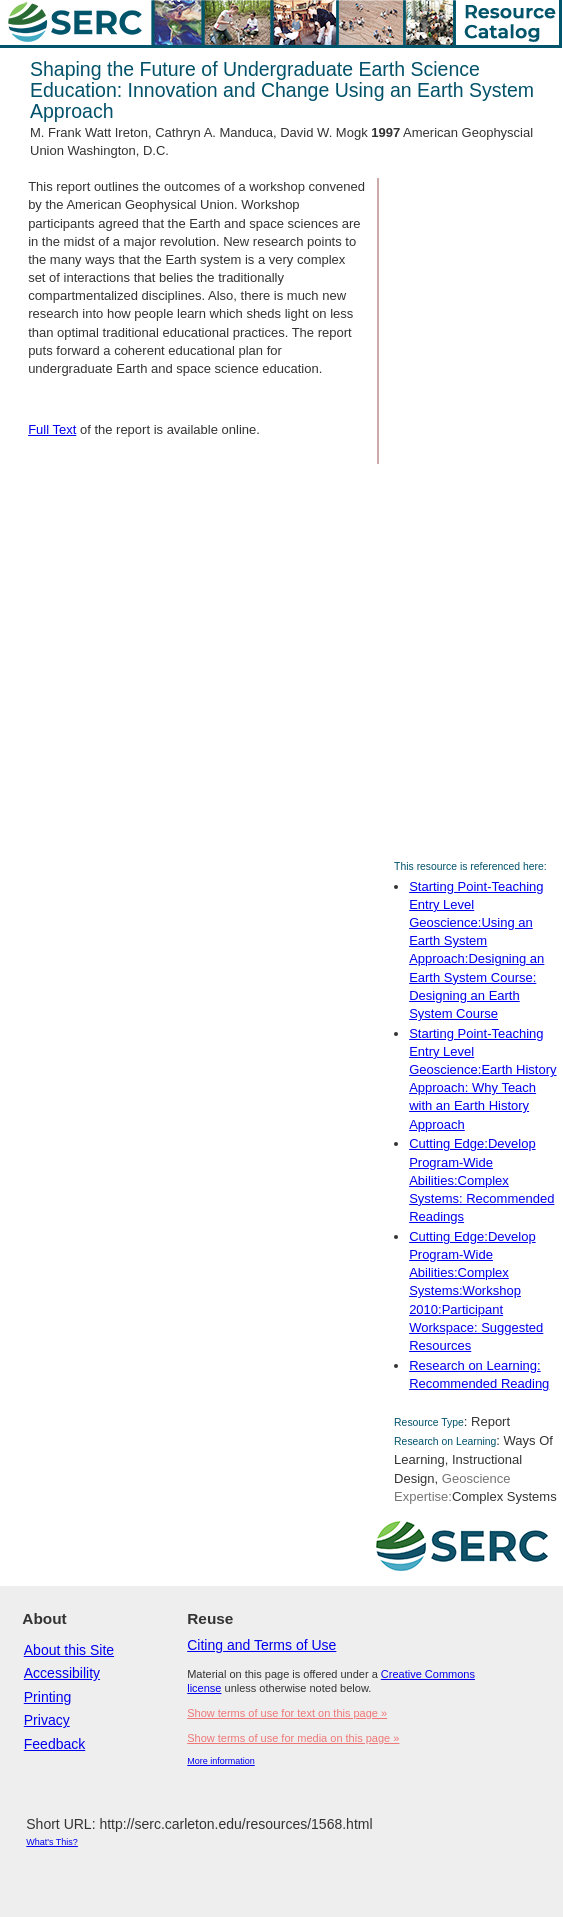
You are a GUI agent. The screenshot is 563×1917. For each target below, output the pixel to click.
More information (221, 1761)
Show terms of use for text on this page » (287, 1713)
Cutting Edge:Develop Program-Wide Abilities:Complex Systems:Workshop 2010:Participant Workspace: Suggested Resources (476, 1291)
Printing (47, 1697)
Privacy (47, 1720)
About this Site (69, 1650)
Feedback (54, 1744)
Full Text (52, 429)
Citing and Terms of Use (261, 1645)
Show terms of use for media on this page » (293, 1738)
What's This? (52, 1842)
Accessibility (62, 1673)
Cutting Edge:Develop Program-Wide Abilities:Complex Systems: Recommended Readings (481, 1180)
